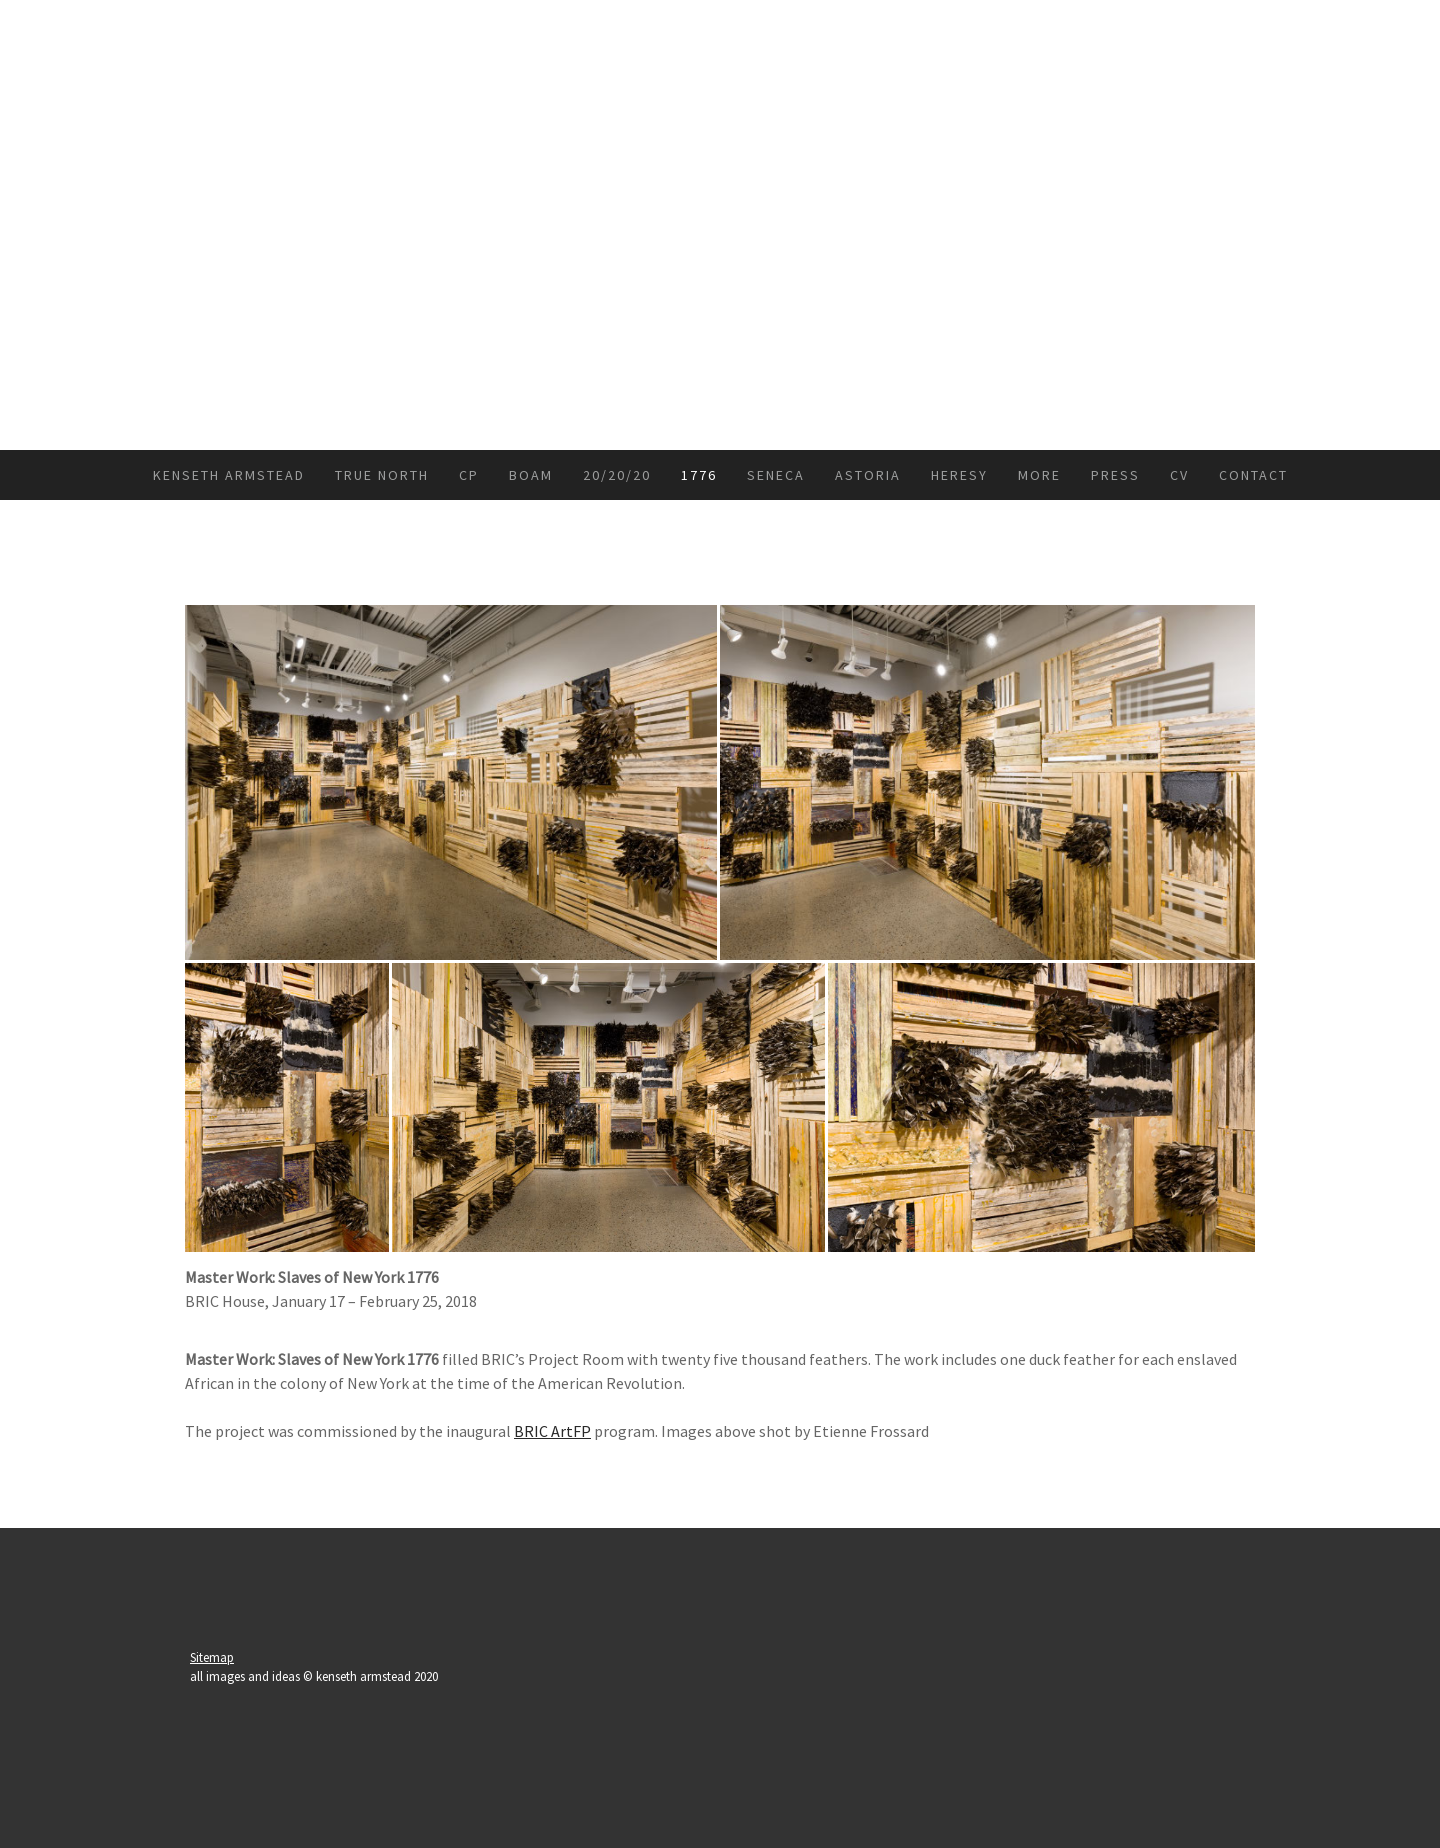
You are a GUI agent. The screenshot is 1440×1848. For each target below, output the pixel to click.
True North (382, 475)
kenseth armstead (229, 475)
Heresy (959, 475)
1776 (699, 475)
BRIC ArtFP (552, 1431)
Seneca (776, 475)
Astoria (868, 475)
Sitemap (212, 1657)
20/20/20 (617, 475)
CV (1179, 475)
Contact (1253, 475)
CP (469, 475)
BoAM (531, 475)
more (1039, 475)
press (1115, 475)
